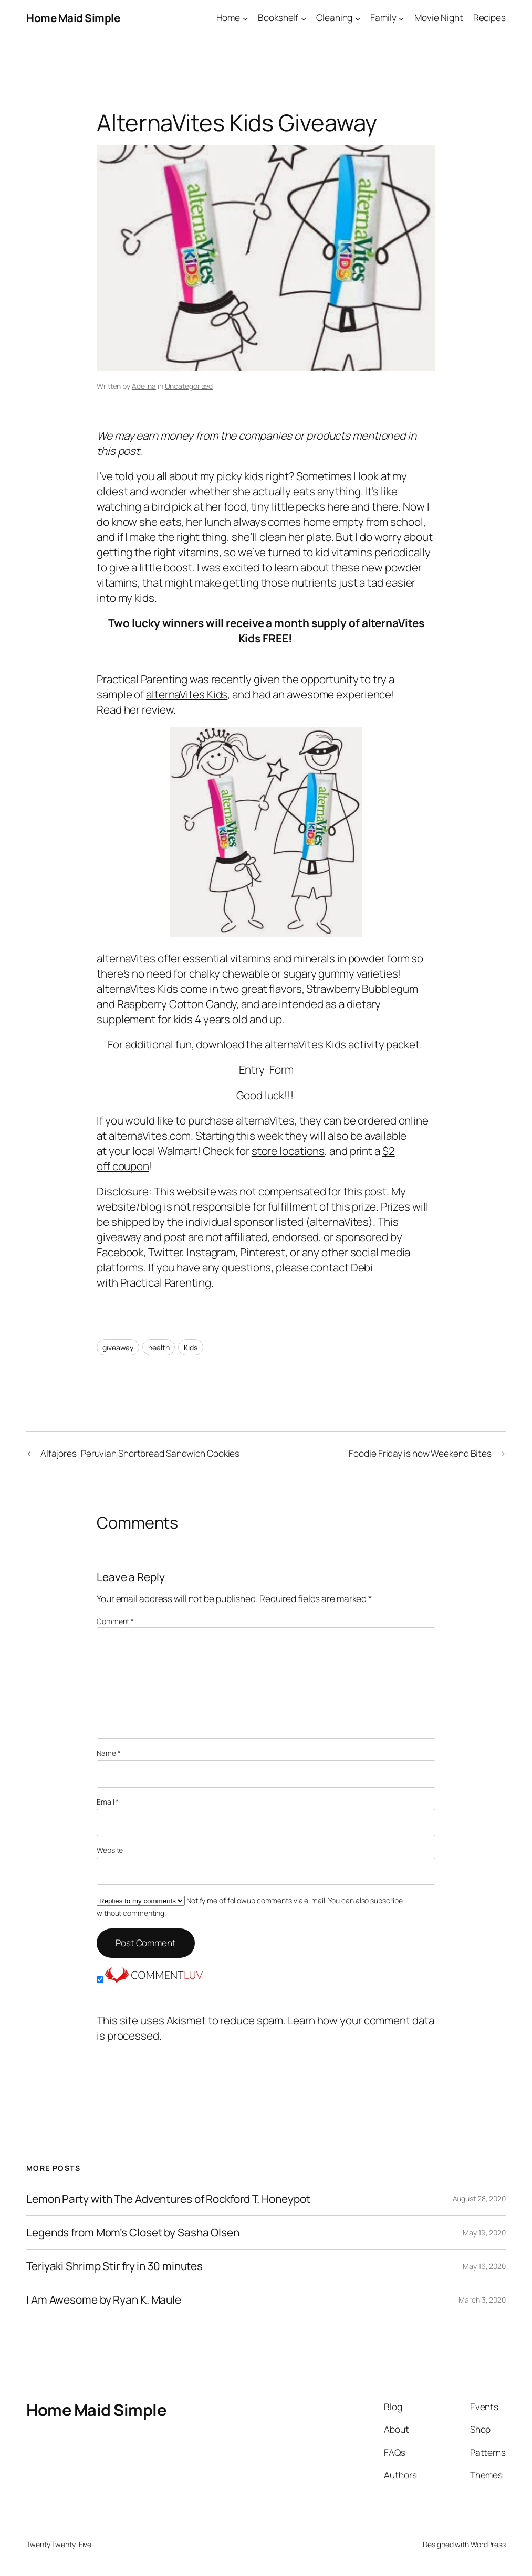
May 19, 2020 (484, 2233)
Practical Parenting (165, 1282)
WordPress (488, 2544)
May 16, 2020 (484, 2266)
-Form (279, 1069)
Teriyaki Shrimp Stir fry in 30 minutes (114, 2266)
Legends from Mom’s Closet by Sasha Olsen (132, 2233)
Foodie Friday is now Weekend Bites (420, 1453)
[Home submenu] (245, 17)
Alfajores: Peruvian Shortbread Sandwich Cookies (139, 1453)
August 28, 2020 (479, 2198)
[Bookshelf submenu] (303, 17)
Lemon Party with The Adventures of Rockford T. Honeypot (168, 2199)
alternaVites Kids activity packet (342, 1044)
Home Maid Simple (73, 17)
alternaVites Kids (186, 694)
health (158, 1347)
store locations (288, 1150)
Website (110, 1850)
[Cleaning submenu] (357, 17)
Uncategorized (189, 386)
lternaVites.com (152, 1135)
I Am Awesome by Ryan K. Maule (103, 2300)
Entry (252, 1069)
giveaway (117, 1347)
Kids (190, 1347)
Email (108, 1802)
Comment (115, 1621)
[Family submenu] (401, 17)
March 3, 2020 (482, 2300)
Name (108, 1753)
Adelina (144, 386)
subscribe (386, 1900)
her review (148, 709)
